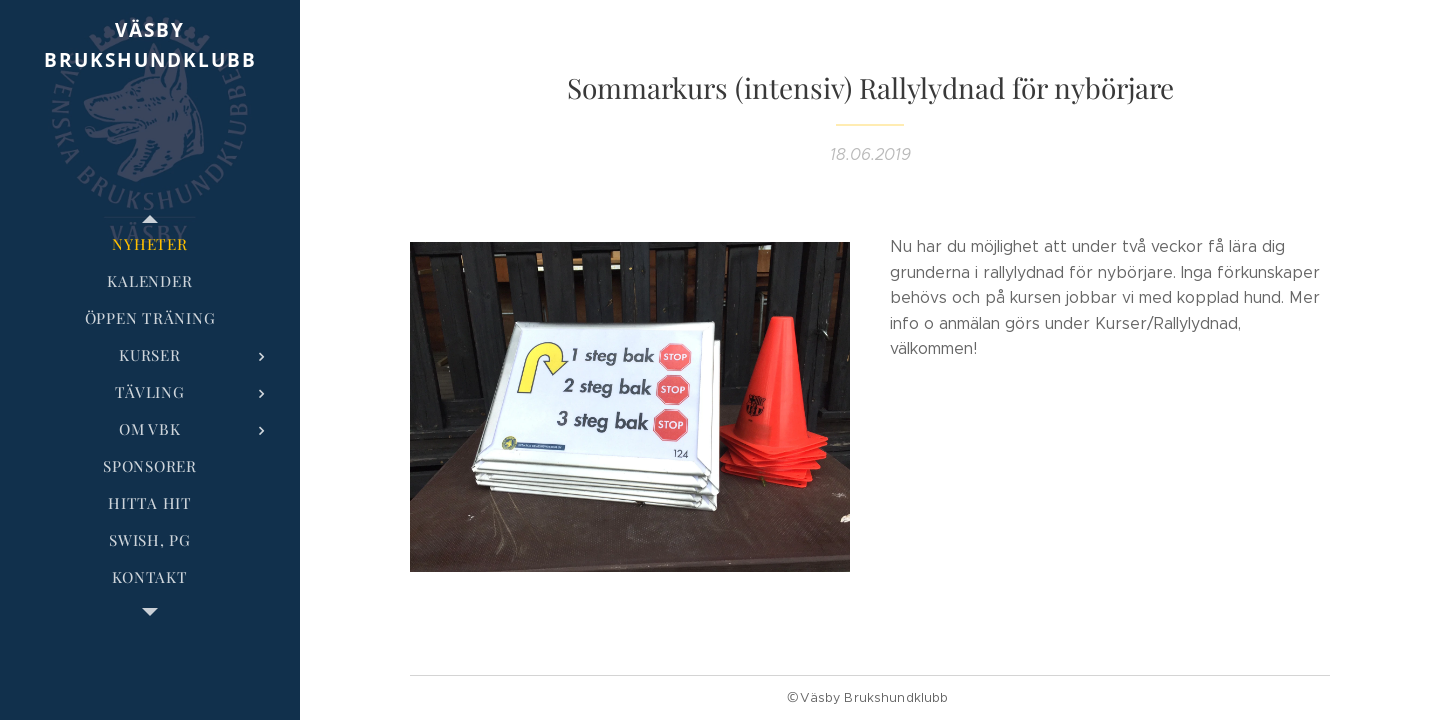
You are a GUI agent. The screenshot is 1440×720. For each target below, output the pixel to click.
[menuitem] (150, 244)
